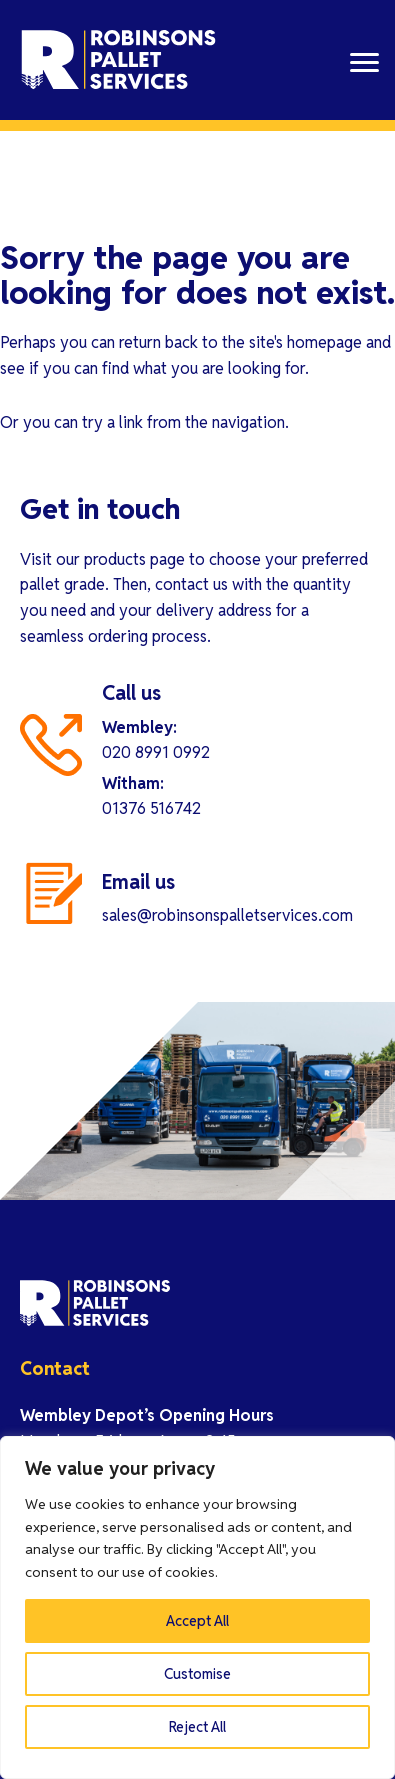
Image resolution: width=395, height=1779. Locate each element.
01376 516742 (151, 808)
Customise (197, 1674)
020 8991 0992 (156, 752)
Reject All (197, 1727)
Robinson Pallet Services (120, 60)
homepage (324, 342)
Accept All (197, 1621)
